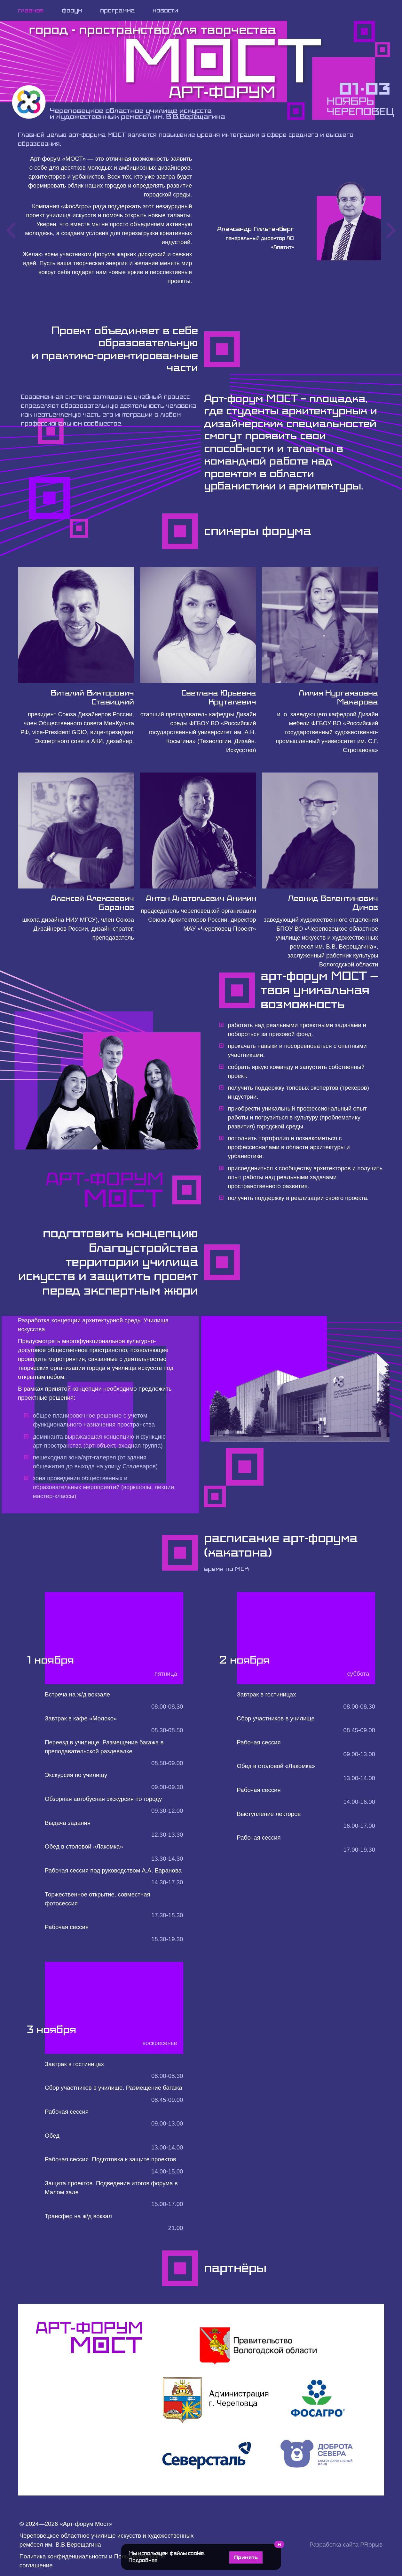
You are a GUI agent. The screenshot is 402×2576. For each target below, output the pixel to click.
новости (165, 10)
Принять (246, 2557)
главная (31, 10)
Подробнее (143, 2560)
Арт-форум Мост (86, 2523)
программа (117, 10)
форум (72, 10)
